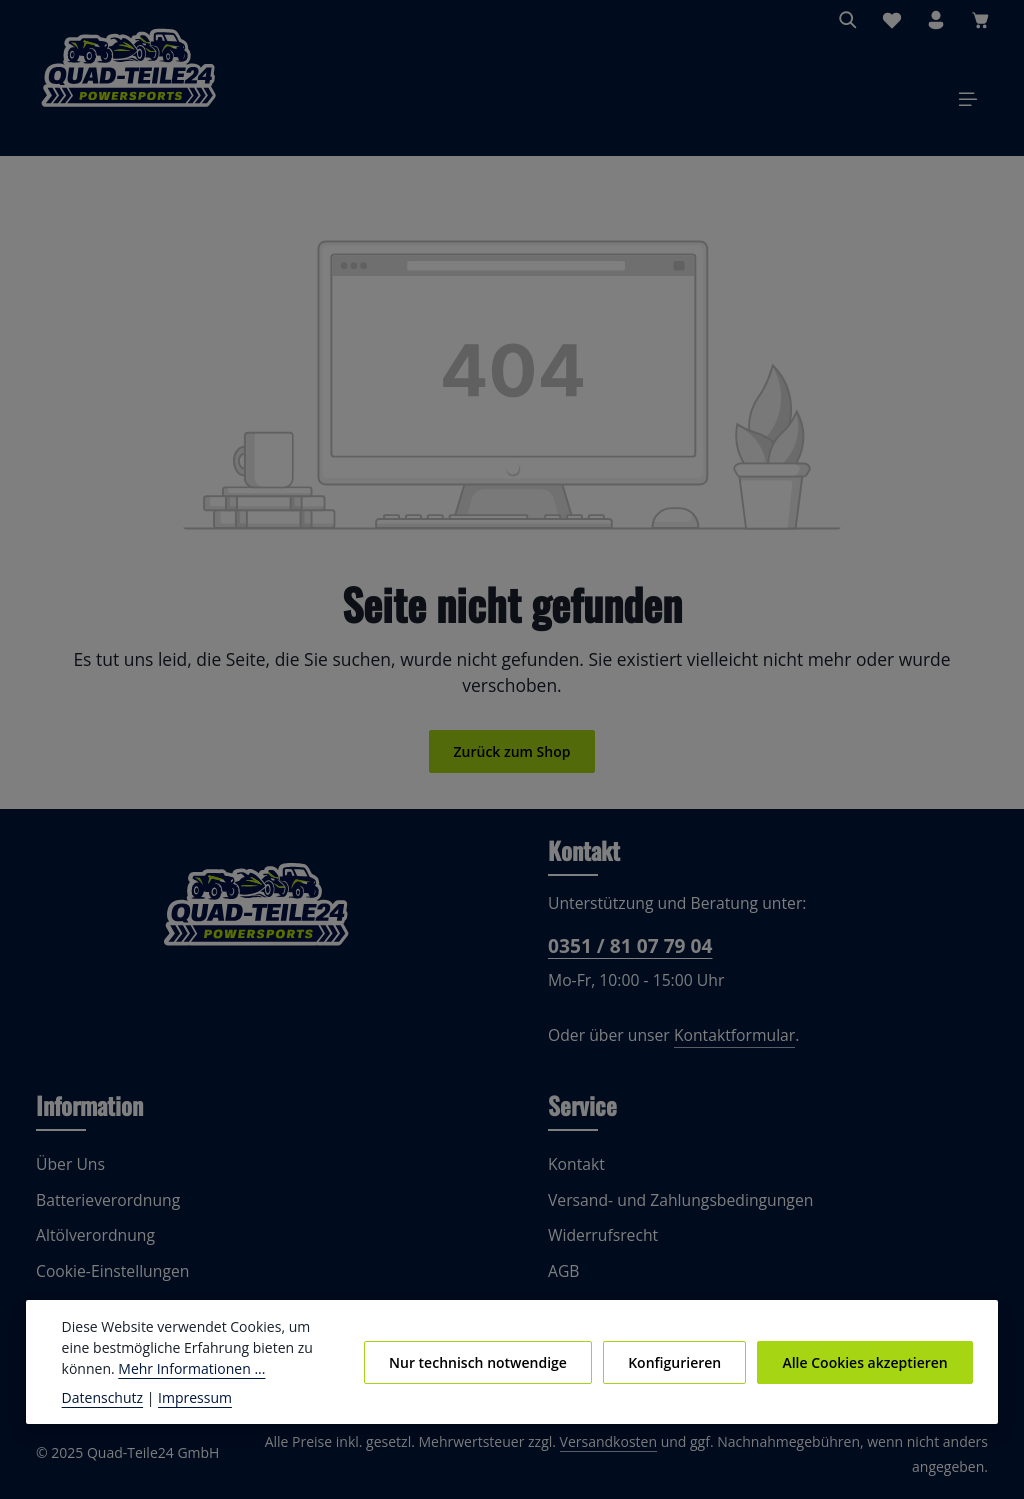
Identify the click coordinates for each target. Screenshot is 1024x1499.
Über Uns (69, 1171)
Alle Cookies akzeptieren (866, 1362)
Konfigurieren (681, 1362)
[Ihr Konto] (936, 20)
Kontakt (574, 1171)
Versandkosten (627, 1448)
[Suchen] (848, 20)
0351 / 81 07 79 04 (628, 951)
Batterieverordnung (103, 1206)
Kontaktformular (722, 1042)
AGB (564, 1277)
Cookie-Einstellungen (110, 1277)
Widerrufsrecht (599, 1242)
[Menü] (968, 102)
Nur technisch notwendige (489, 1362)
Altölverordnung (91, 1242)
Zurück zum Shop (511, 757)
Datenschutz (101, 1397)
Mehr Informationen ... (130, 1368)
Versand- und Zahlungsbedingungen (674, 1206)
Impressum (185, 1397)
